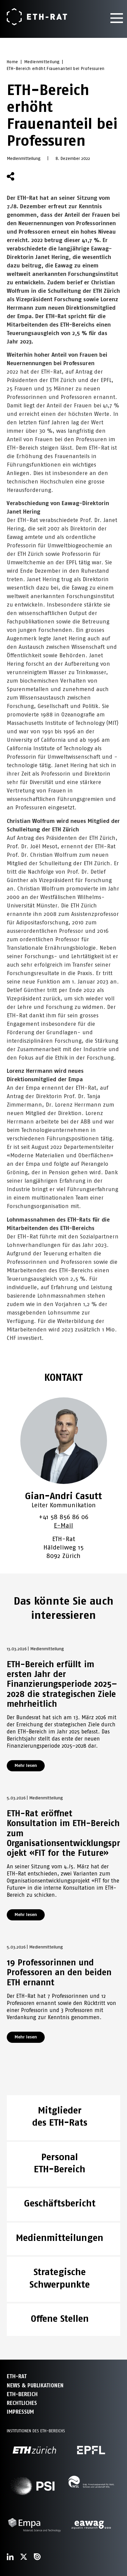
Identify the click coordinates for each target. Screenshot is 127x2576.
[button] (27, 176)
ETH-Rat (17, 2376)
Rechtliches (22, 2403)
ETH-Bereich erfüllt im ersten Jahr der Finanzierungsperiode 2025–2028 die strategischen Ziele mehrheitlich (62, 1684)
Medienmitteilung (42, 61)
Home (12, 61)
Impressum (20, 2412)
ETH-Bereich (22, 2394)
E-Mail (63, 1525)
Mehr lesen (26, 1765)
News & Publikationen (35, 2385)
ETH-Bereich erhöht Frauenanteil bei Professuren (55, 68)
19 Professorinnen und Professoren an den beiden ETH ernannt (59, 1972)
